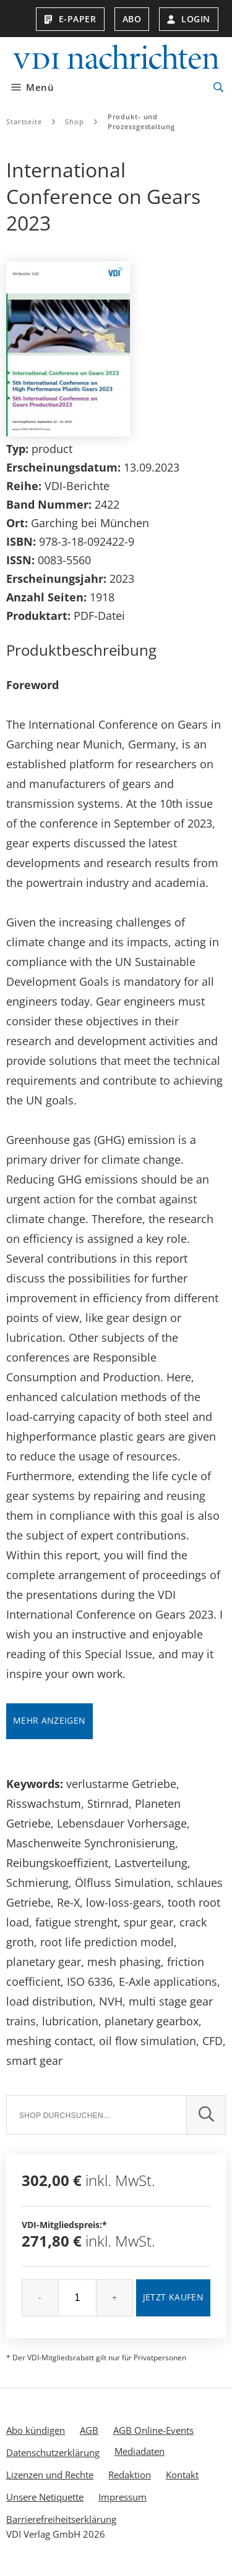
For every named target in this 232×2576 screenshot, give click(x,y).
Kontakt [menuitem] (182, 2474)
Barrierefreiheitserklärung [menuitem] (61, 2519)
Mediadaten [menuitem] (139, 2451)
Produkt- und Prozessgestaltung (141, 121)
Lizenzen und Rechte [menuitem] (49, 2474)
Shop (74, 121)
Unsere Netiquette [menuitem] (45, 2497)
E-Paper (70, 19)
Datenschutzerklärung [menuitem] (53, 2452)
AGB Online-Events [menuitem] (153, 2430)
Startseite (24, 121)
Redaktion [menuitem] (129, 2474)
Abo (132, 19)
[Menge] (77, 2297)
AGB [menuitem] (89, 2430)
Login (188, 19)
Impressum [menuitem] (122, 2497)
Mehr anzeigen (49, 1720)
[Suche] (96, 2115)
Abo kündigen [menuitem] (35, 2430)
